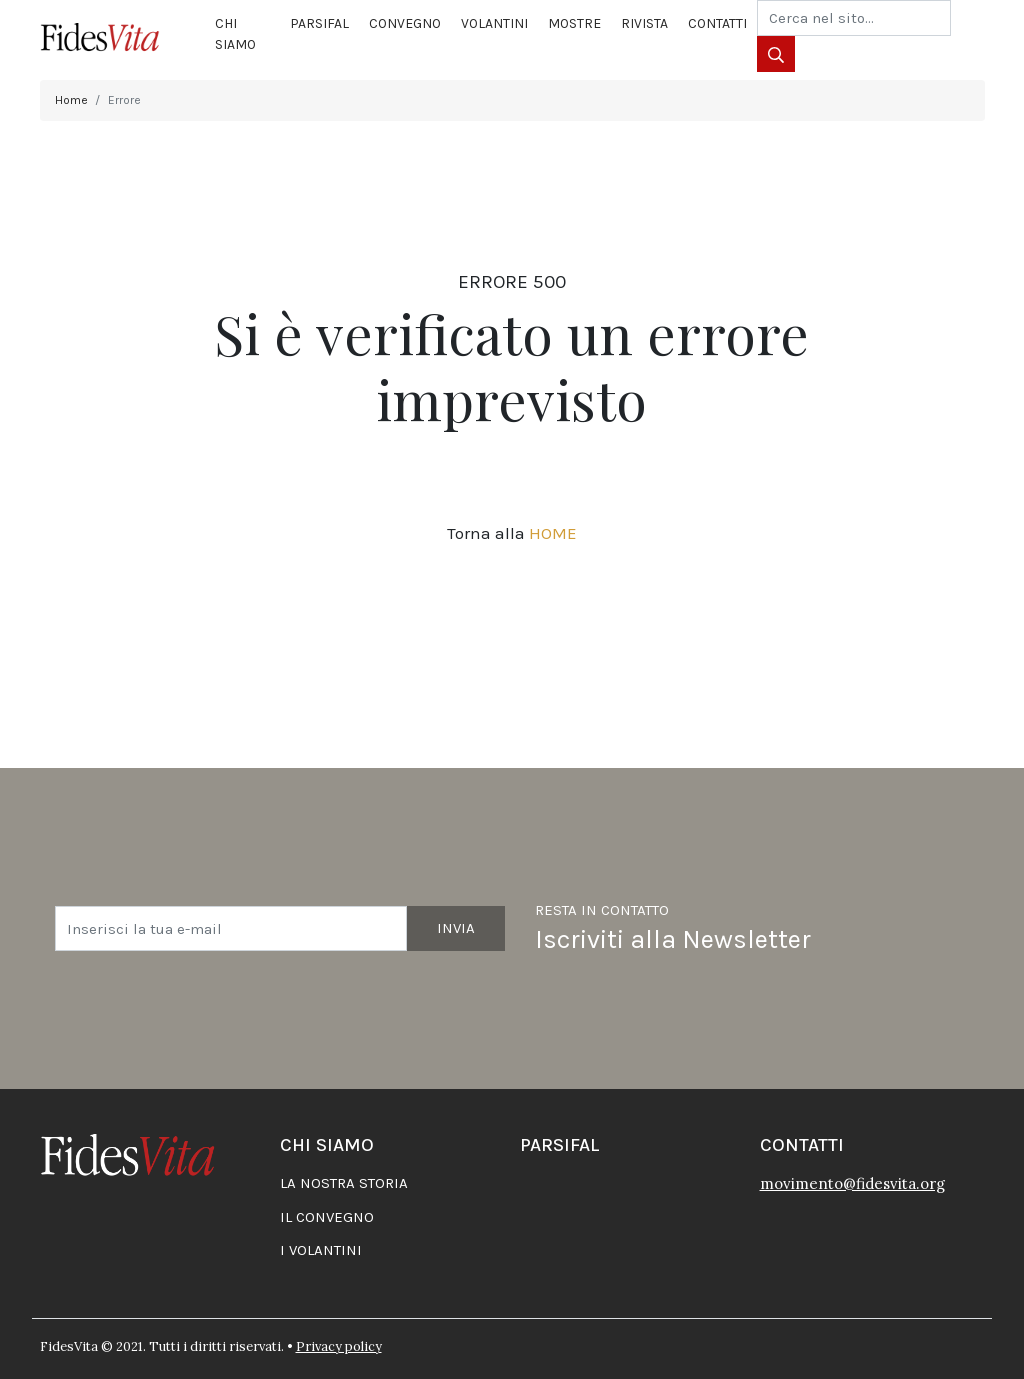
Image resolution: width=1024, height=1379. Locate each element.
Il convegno (327, 1217)
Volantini (494, 23)
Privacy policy (339, 1346)
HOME (553, 533)
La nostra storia (344, 1183)
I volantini (321, 1250)
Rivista (644, 23)
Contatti (717, 23)
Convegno (405, 23)
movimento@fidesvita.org (852, 1183)
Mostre (574, 23)
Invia (456, 928)
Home (71, 100)
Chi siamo (235, 34)
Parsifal (319, 23)
